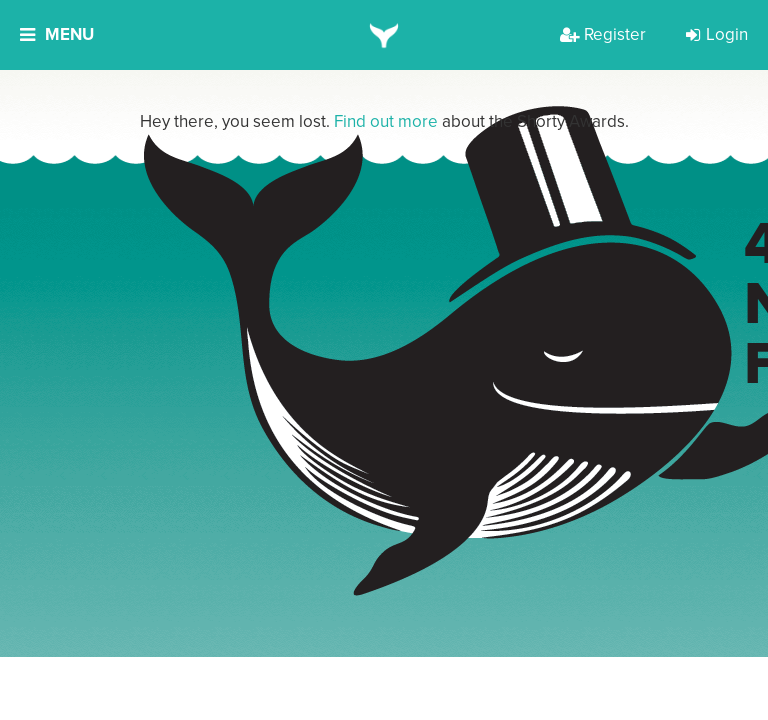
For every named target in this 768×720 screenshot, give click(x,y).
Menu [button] (57, 34)
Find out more (386, 121)
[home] (384, 35)
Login (717, 34)
